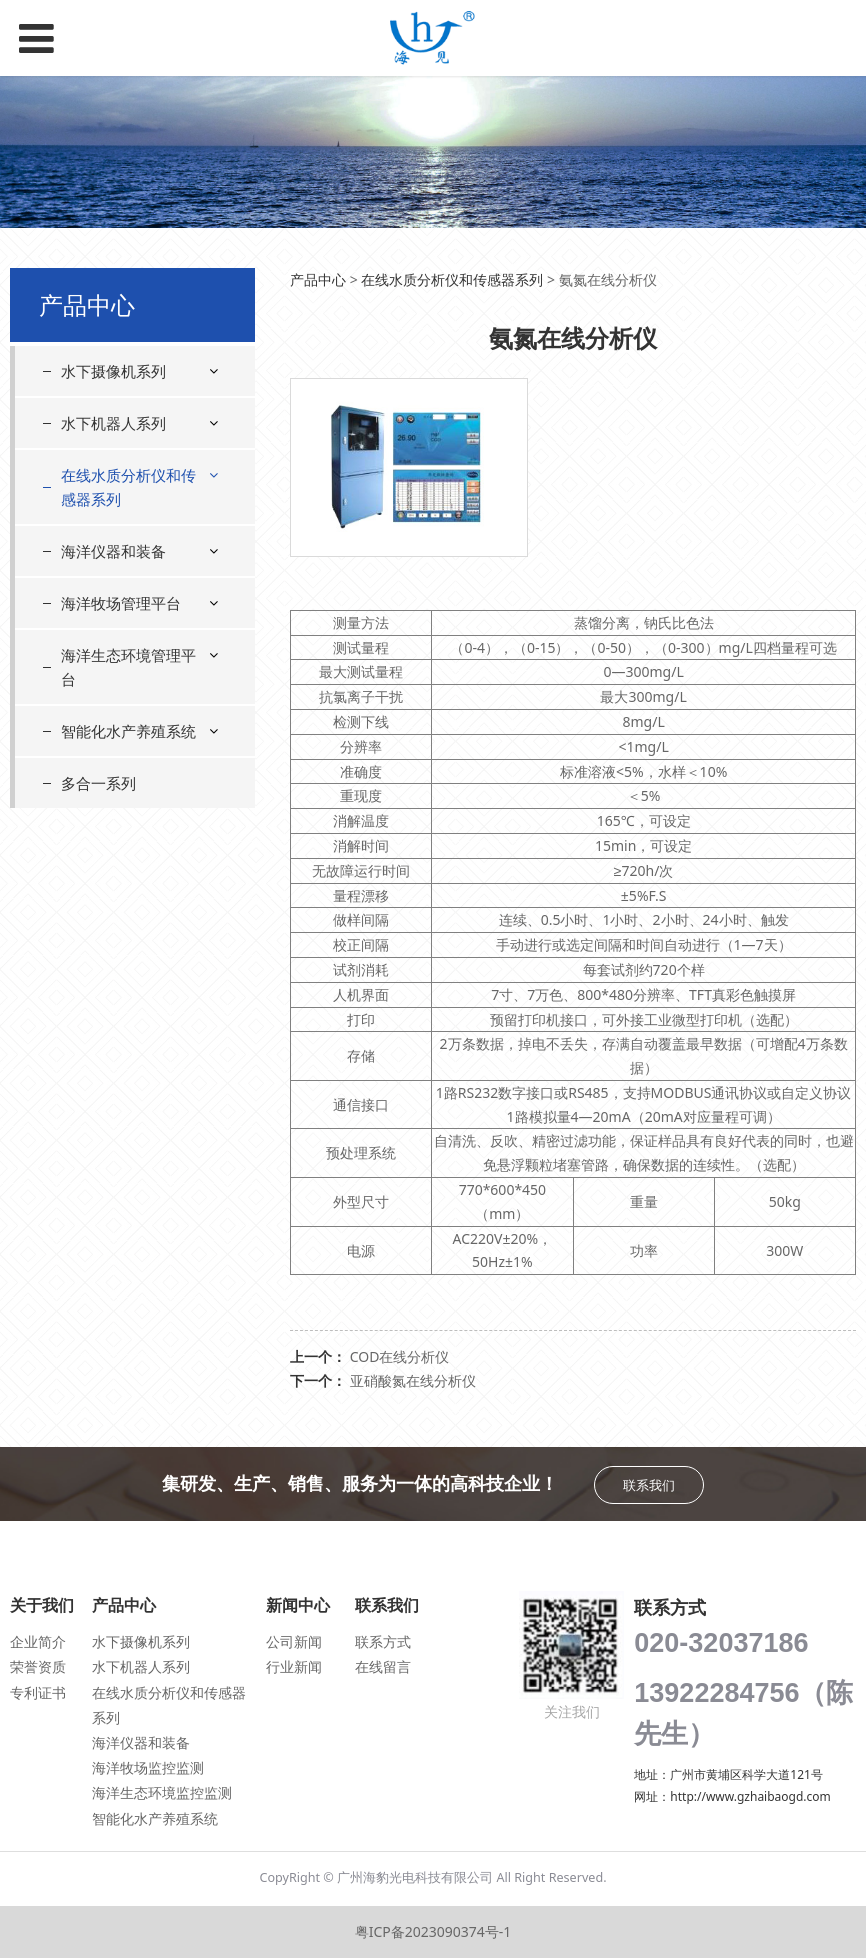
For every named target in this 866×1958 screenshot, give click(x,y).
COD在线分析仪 (400, 1356)
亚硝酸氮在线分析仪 (413, 1380)
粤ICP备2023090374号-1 (433, 1931)
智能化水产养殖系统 (128, 731)
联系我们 (649, 1485)
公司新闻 (294, 1641)
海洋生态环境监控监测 (162, 1792)
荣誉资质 (38, 1666)
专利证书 (38, 1692)
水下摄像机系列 (113, 371)
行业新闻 (294, 1666)
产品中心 (318, 279)
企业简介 (38, 1641)
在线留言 (383, 1666)
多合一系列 (98, 783)
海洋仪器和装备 (113, 551)
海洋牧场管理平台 (121, 603)
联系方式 (383, 1641)
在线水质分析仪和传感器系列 (128, 487)
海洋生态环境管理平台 (128, 667)
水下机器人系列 (113, 423)
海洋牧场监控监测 (148, 1767)
